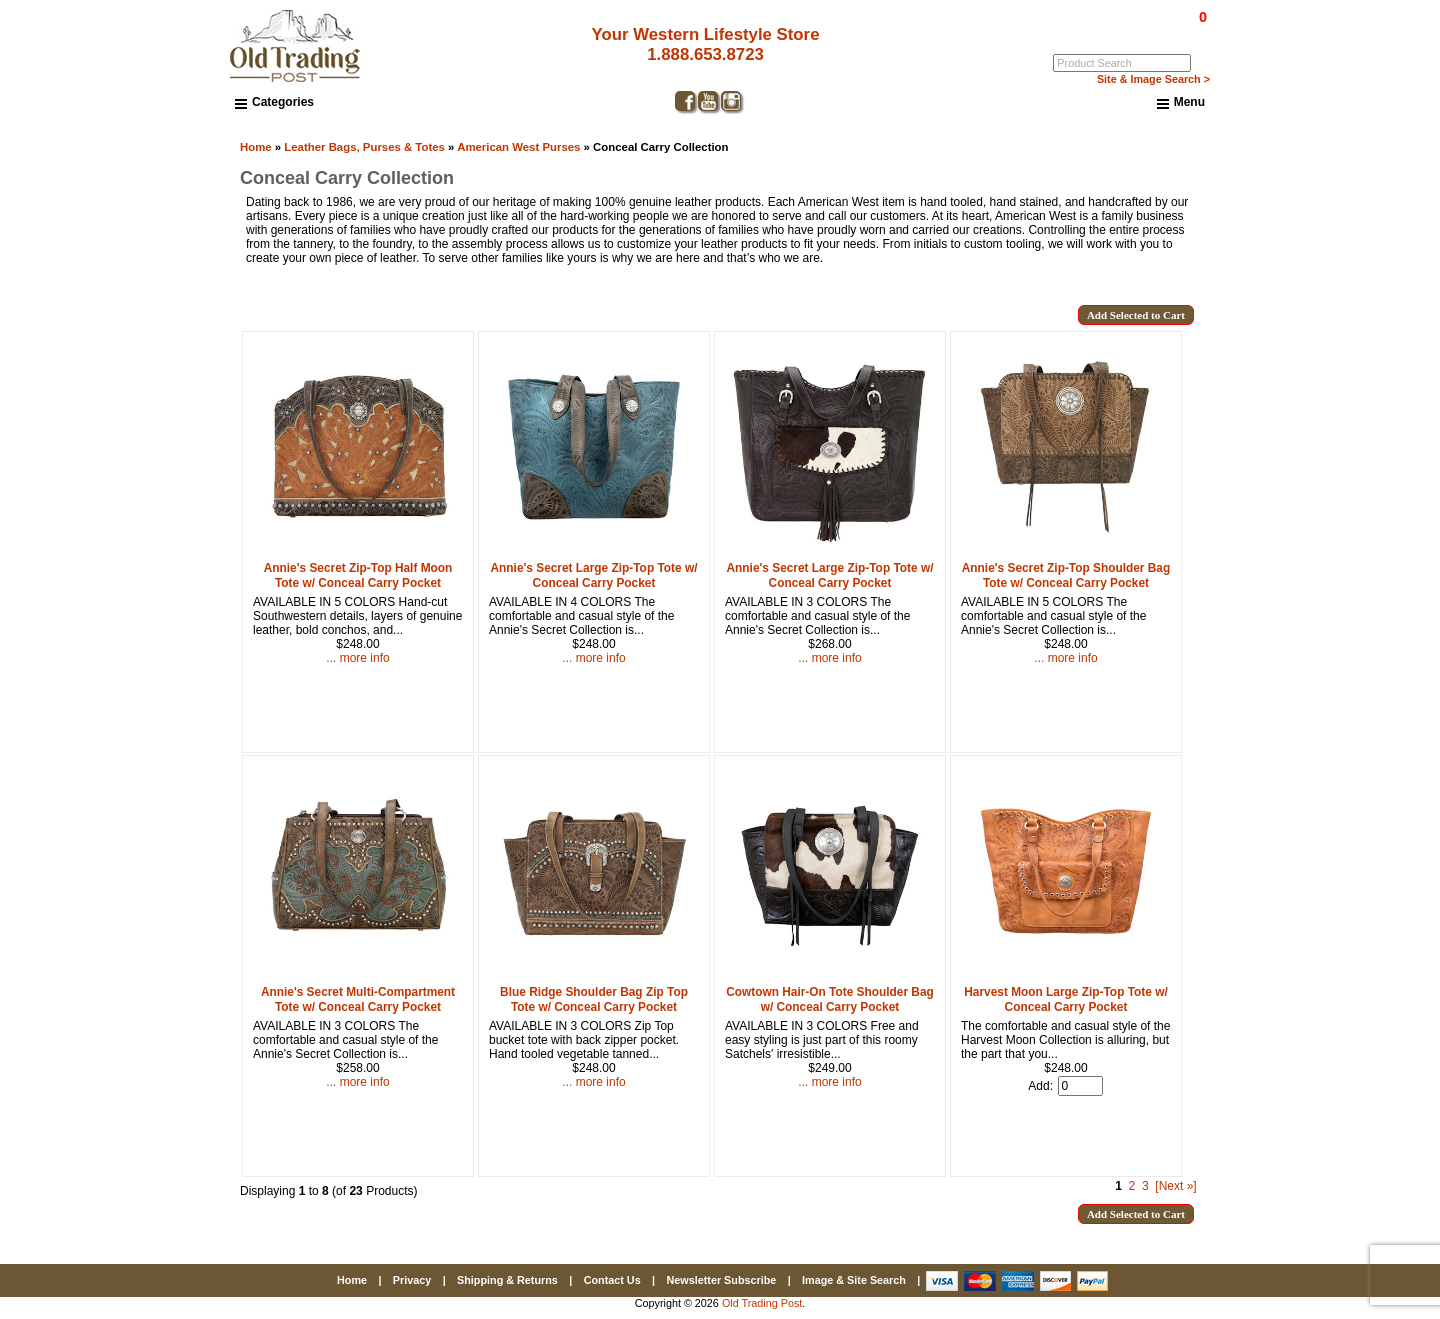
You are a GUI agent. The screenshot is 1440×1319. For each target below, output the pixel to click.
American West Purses (518, 147)
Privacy (412, 1280)
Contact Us (612, 1280)
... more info (357, 658)
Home (256, 147)
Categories (274, 102)
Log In (1121, 31)
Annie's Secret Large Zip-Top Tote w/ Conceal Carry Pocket (594, 575)
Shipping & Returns (507, 1280)
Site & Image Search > (1153, 79)
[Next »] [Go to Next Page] (1175, 1186)
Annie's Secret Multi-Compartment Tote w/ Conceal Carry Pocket (358, 999)
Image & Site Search (854, 1280)
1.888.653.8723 (705, 54)
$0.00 (1157, 17)
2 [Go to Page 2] (1132, 1186)
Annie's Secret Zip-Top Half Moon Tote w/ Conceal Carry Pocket (358, 575)
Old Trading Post (762, 1303)
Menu (1181, 103)
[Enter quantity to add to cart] (1080, 1086)
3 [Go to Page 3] (1145, 1186)
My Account (1179, 31)
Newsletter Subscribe (721, 1280)
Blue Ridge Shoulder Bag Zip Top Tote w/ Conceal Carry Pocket (594, 999)
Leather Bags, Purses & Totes (364, 147)
